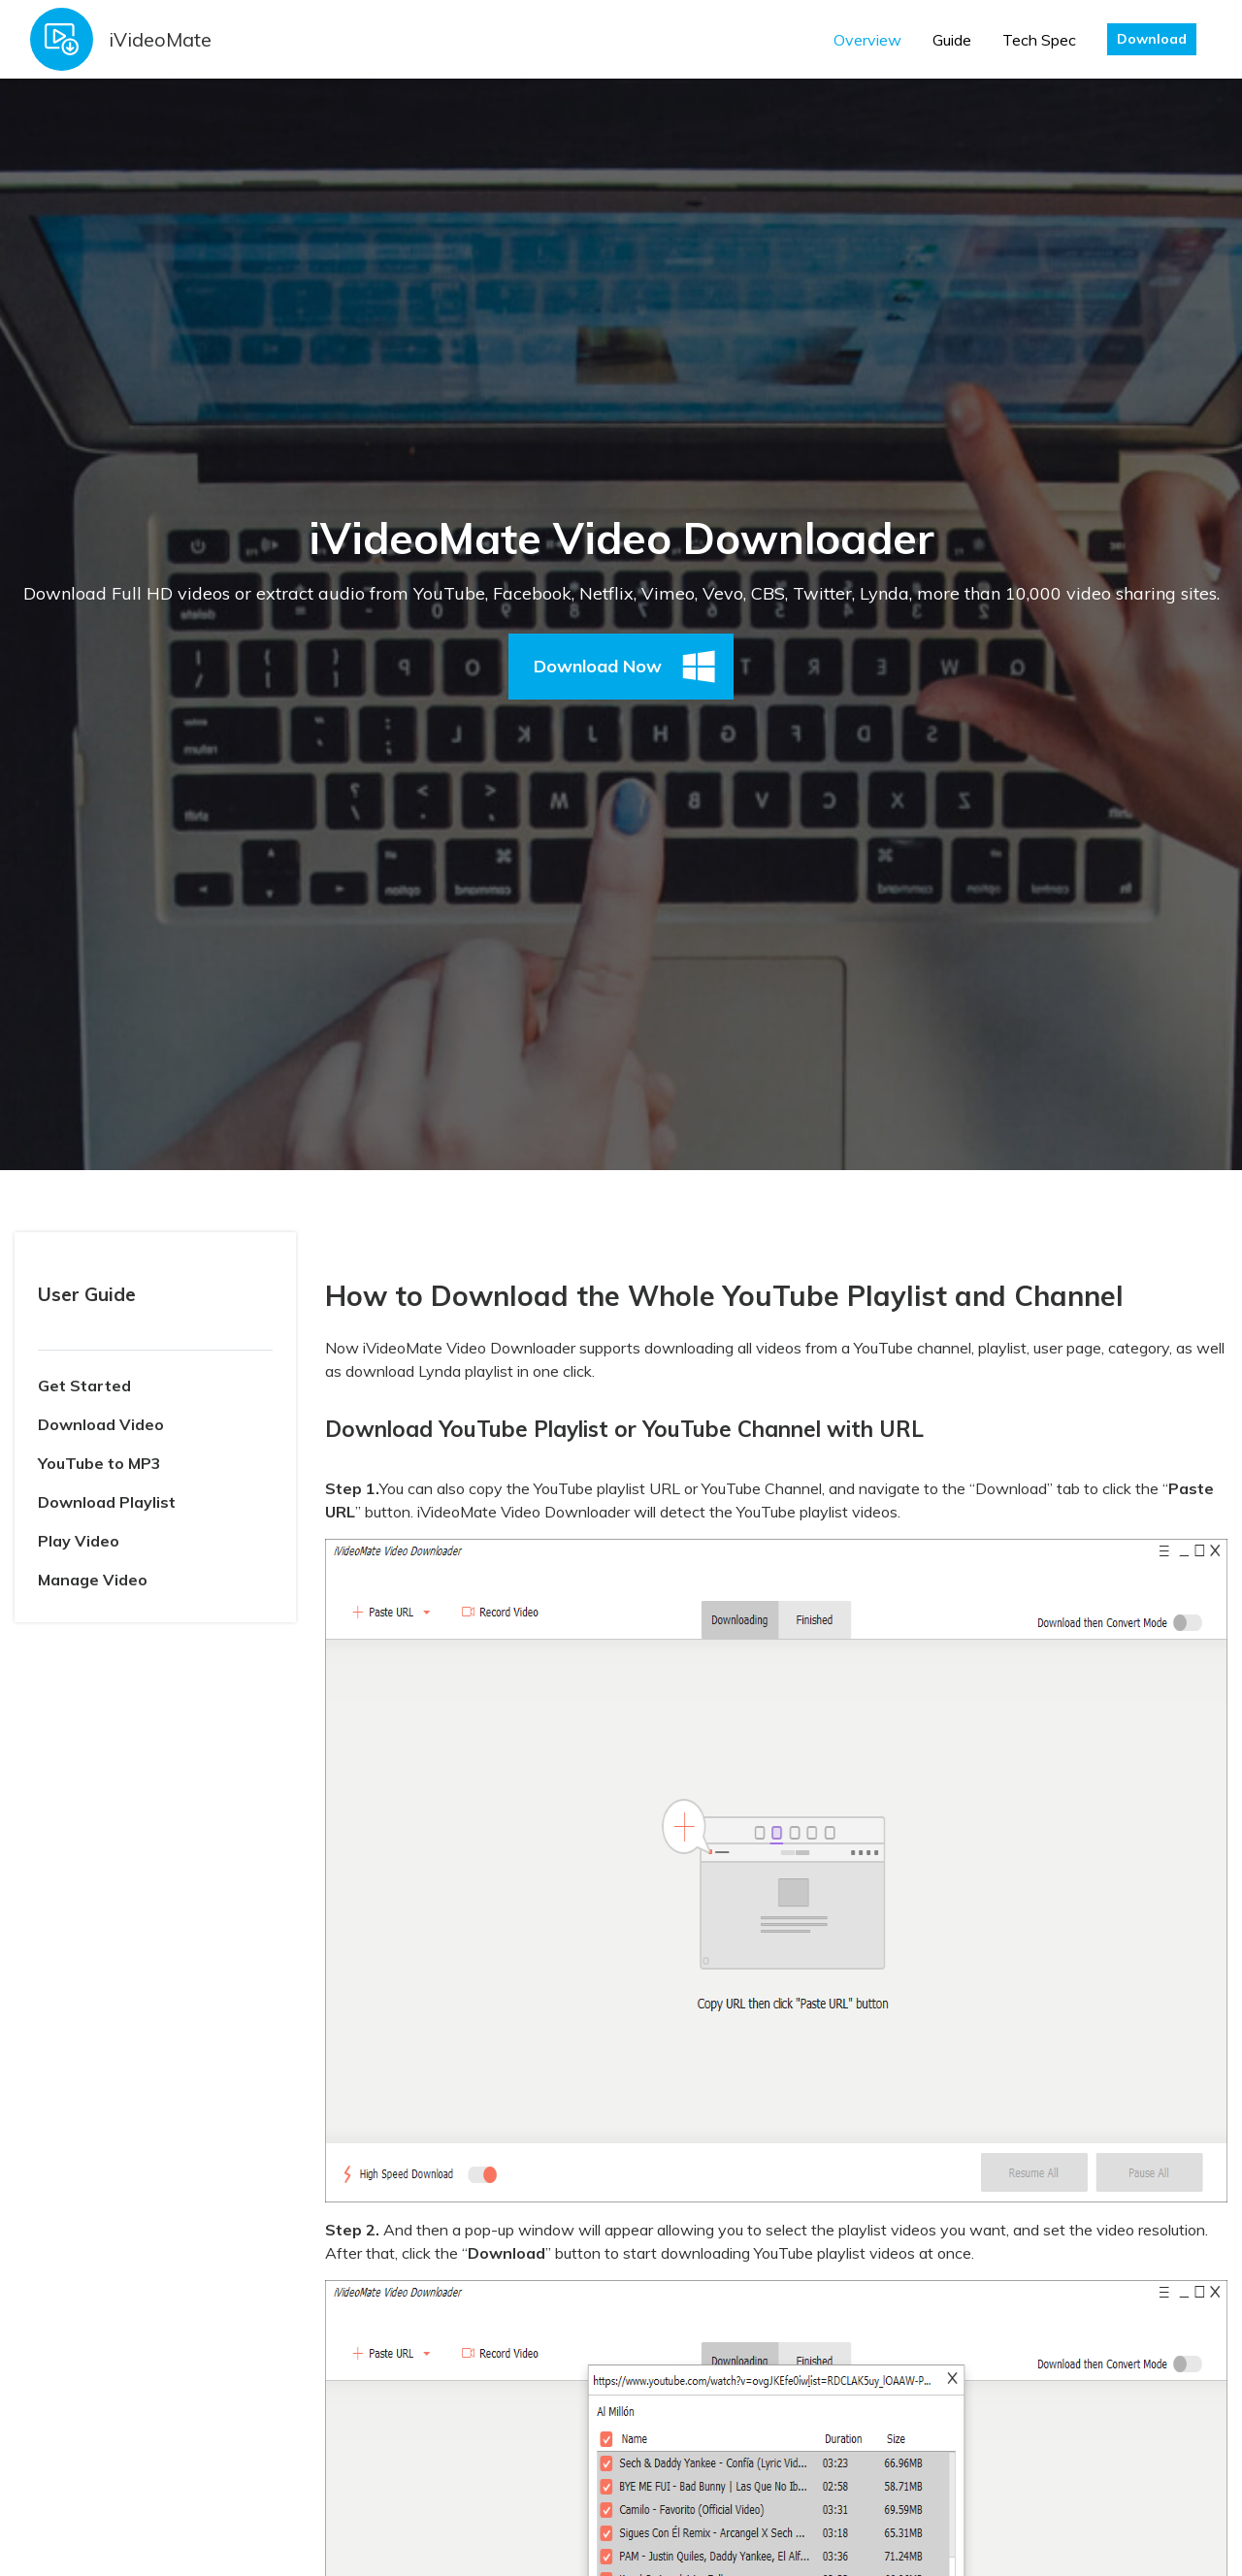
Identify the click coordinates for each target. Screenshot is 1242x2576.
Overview (867, 39)
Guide (951, 39)
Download (1152, 39)
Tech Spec (1039, 39)
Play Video (78, 1540)
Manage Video (92, 1579)
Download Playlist (107, 1502)
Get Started (84, 1385)
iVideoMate (160, 39)
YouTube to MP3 (99, 1463)
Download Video (101, 1424)
